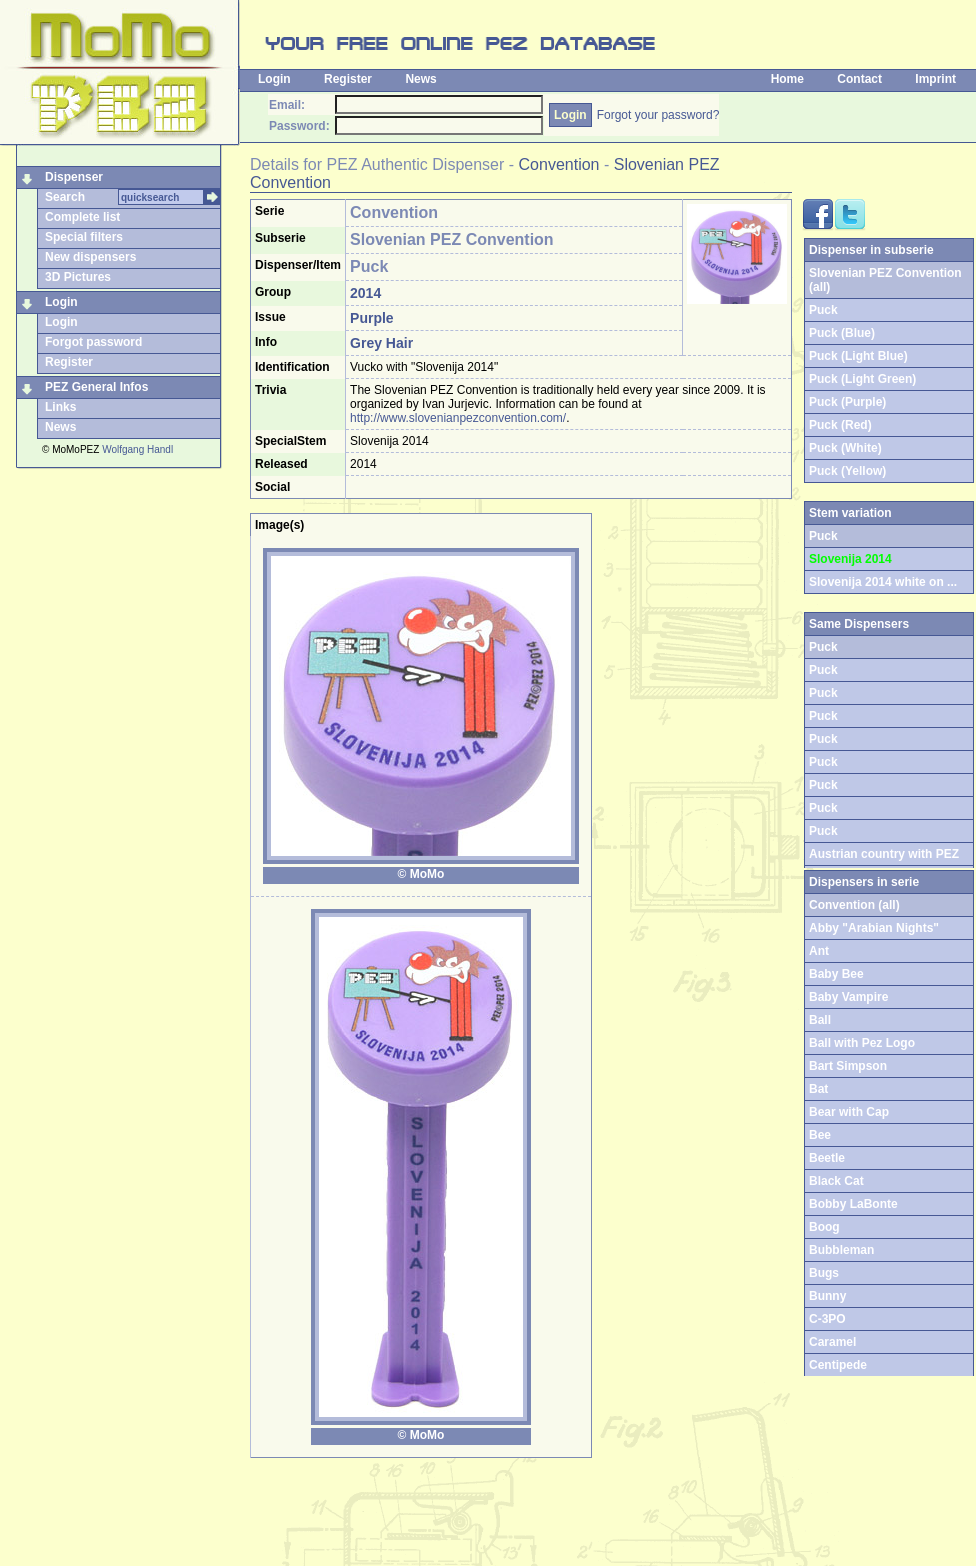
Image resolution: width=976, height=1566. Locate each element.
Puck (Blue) (842, 333)
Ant (819, 951)
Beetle (827, 1158)
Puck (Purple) (847, 402)
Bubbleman (841, 1250)
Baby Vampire (848, 997)
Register (348, 79)
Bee (820, 1135)
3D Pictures (78, 277)
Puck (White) (845, 448)
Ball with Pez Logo (862, 1043)
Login (274, 79)
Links (60, 407)
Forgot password (93, 342)
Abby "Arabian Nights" (874, 928)
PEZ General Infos (96, 387)
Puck (823, 310)
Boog (824, 1227)
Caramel (832, 1342)
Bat (818, 1089)
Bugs (824, 1273)
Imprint (935, 79)
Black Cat (836, 1181)
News (420, 79)
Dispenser (74, 177)
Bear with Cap (849, 1112)
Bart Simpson (848, 1066)
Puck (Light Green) (862, 379)
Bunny (827, 1296)
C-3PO (827, 1319)
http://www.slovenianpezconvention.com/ (458, 418)
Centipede (838, 1365)
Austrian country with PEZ (884, 854)
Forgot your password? (658, 115)
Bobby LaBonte (853, 1204)
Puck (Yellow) (847, 471)
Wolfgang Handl (137, 449)
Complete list (82, 217)
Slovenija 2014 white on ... (883, 582)
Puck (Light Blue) (858, 356)
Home (787, 79)
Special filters (84, 237)
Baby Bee (836, 974)
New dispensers (90, 257)
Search (65, 197)
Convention (559, 164)
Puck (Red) (840, 425)
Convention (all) (854, 905)
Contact (859, 79)
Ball (820, 1020)
